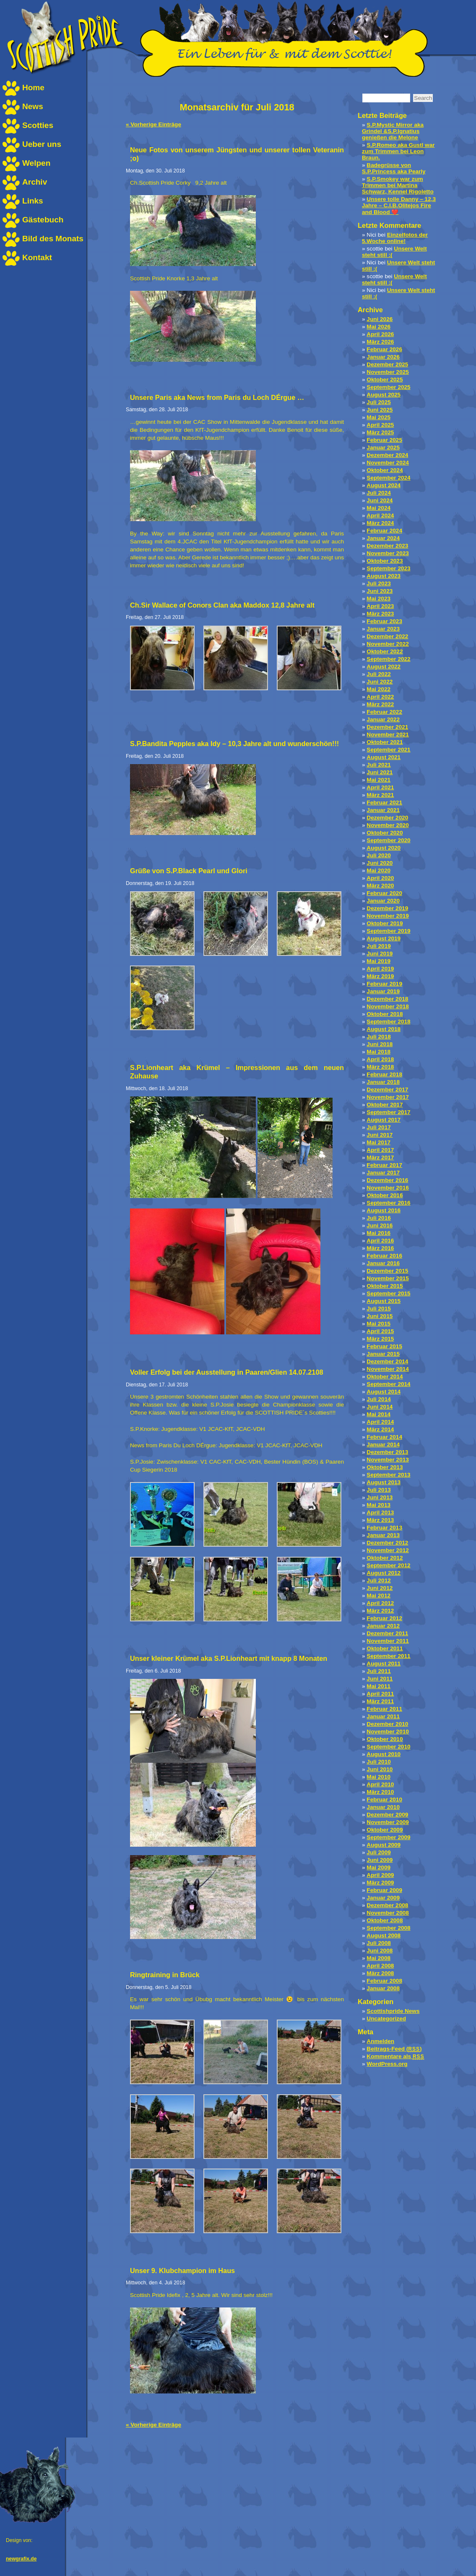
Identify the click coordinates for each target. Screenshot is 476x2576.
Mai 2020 (378, 870)
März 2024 (380, 523)
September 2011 (388, 1656)
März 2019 (380, 976)
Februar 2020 (384, 893)
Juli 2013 (378, 1490)
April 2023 (380, 606)
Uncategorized (386, 2018)
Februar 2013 (384, 1527)
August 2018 (384, 1029)
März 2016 (380, 1248)
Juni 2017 (380, 1135)
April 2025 (380, 425)
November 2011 (388, 1641)
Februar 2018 (384, 1074)
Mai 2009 (378, 1867)
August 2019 (384, 938)
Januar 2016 (383, 1263)
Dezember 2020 (387, 817)
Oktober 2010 (385, 1739)
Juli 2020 (378, 855)
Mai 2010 (378, 1777)
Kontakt (37, 257)
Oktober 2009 (385, 1830)
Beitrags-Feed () (394, 2049)
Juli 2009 (378, 1852)
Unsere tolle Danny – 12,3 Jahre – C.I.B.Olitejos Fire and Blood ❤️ (399, 205)
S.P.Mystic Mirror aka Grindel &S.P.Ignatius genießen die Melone (393, 131)
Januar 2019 (383, 991)
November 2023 (388, 553)
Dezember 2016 (387, 1180)
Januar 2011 (383, 1716)
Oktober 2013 (385, 1467)
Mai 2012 (378, 1595)
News (32, 106)
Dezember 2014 (387, 1361)
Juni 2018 (380, 1044)
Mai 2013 (378, 1505)
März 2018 (380, 1067)
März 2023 (380, 614)
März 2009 (380, 1882)
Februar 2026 (384, 349)
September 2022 (388, 659)
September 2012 (388, 1565)
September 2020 (388, 840)
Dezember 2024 (387, 455)
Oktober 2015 (385, 1286)
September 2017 (388, 1112)
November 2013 (388, 1459)
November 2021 (388, 734)
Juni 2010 (380, 1769)
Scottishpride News (393, 2011)
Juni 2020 (380, 863)
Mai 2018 (378, 1052)
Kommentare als (395, 2056)
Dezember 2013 (387, 1452)
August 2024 (384, 485)
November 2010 (388, 1731)
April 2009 (380, 1875)
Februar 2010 (384, 1799)
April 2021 (380, 787)
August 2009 (384, 1845)
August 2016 (384, 1210)
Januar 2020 (383, 901)
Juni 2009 (380, 1860)
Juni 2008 (380, 1950)
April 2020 (380, 878)
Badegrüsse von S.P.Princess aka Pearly (394, 168)
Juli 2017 (378, 1127)
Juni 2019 (380, 953)
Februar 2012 (384, 1618)
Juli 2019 (378, 946)
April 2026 (380, 334)
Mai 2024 (378, 508)
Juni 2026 (380, 319)
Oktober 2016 (385, 1195)
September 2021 (388, 749)
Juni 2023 (380, 591)
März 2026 (380, 342)
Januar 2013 (383, 1535)
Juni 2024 (380, 500)
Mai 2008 (378, 1958)
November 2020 (388, 825)
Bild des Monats (52, 238)
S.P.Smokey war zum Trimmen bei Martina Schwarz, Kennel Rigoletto (398, 185)
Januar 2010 (383, 1807)
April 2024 (380, 515)
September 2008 (388, 1928)
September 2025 (388, 387)
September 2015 (388, 1293)
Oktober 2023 (385, 561)
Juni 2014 (380, 1407)
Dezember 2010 (387, 1724)
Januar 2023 (383, 629)
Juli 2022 (378, 674)
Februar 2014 (384, 1437)
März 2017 (380, 1157)
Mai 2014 (378, 1414)
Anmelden (380, 2041)
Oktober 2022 (385, 651)
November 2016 (388, 1188)
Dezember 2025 (387, 364)
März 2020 (380, 885)
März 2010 (380, 1792)
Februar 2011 (384, 1709)
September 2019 (388, 931)
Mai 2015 (378, 1324)
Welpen (36, 163)
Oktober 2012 (385, 1558)
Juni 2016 (380, 1225)
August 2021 (384, 757)
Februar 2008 (384, 1981)
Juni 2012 (380, 1588)
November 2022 (388, 644)
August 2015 (384, 1301)
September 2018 (388, 1021)
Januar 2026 (383, 357)
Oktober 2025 (385, 379)
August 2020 (384, 848)
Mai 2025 (378, 417)
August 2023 (384, 576)
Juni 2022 (380, 682)
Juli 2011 (378, 1671)
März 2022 (380, 704)
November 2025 (388, 372)
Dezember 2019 (387, 908)
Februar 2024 (384, 530)
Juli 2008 (378, 1943)
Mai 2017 (378, 1142)
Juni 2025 (380, 410)
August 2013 (384, 1482)
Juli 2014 (378, 1399)
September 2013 (388, 1475)
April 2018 (380, 1059)
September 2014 (388, 1384)
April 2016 (380, 1240)
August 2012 (384, 1573)
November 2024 (388, 462)
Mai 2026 (378, 327)
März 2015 (380, 1339)
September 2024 (388, 478)
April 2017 (380, 1150)
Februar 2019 (384, 984)
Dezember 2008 (387, 1905)
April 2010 (380, 1784)
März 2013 (380, 1520)
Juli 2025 (378, 402)
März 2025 (380, 432)
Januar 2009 (383, 1898)
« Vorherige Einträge (153, 124)
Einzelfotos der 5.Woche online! (395, 238)
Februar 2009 (384, 1890)
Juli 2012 (378, 1580)
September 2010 (388, 1746)
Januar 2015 (383, 1354)
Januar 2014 (383, 1444)
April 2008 (380, 1966)
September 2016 (388, 1203)
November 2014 (388, 1369)
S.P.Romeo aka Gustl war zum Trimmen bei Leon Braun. (398, 151)
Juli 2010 (378, 1762)
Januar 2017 (383, 1172)
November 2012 (388, 1550)
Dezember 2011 (387, 1633)
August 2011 (384, 1663)
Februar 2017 (384, 1165)
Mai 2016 (378, 1233)
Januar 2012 (383, 1626)
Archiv (34, 181)
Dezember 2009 (387, 1814)
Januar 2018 (383, 1082)
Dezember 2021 (387, 727)
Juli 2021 (378, 765)
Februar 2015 (384, 1346)
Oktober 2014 (385, 1376)
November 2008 (388, 1913)
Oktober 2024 (385, 470)
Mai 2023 (378, 598)
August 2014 (384, 1391)
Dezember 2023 (387, 546)
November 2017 (388, 1097)
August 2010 (384, 1754)
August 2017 (384, 1120)
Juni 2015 (380, 1316)
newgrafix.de (21, 2559)
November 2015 (388, 1278)
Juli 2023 (378, 583)
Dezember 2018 (387, 999)
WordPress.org (387, 2064)
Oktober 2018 (385, 1014)
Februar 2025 (384, 440)
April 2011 (380, 1694)
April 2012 (380, 1603)
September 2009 (388, 1837)
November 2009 (388, 1822)
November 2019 (388, 916)
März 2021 (380, 795)
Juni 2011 (380, 1679)
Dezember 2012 (387, 1543)
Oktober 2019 (385, 923)
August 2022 (384, 666)
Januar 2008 (383, 1988)
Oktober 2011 (385, 1648)
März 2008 (380, 1973)
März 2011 (380, 1701)
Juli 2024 (378, 493)
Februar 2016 (384, 1256)
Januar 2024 (383, 538)
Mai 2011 (378, 1686)
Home (33, 87)
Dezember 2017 (387, 1089)
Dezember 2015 (387, 1271)
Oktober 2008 (385, 1920)
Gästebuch (42, 219)
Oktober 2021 (385, 742)
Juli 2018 (378, 1037)
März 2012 (380, 1611)
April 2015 (380, 1331)
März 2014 (380, 1429)
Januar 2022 (383, 719)
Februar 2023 (384, 621)
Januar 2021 (383, 810)
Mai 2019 (378, 961)
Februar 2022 (384, 712)
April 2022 (380, 697)
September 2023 (388, 568)
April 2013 (380, 1512)
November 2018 (388, 1006)
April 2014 (380, 1422)
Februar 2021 (384, 802)
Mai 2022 (378, 689)
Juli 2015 (378, 1308)
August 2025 (384, 394)
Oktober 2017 (385, 1104)
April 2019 (380, 969)
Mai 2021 (378, 780)
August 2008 (384, 1935)
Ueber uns (41, 144)
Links (32, 200)
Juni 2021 (380, 772)
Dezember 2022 (387, 636)
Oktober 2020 (385, 833)
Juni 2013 (380, 1497)
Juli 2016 (378, 1218)
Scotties (37, 125)
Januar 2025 (383, 447)
